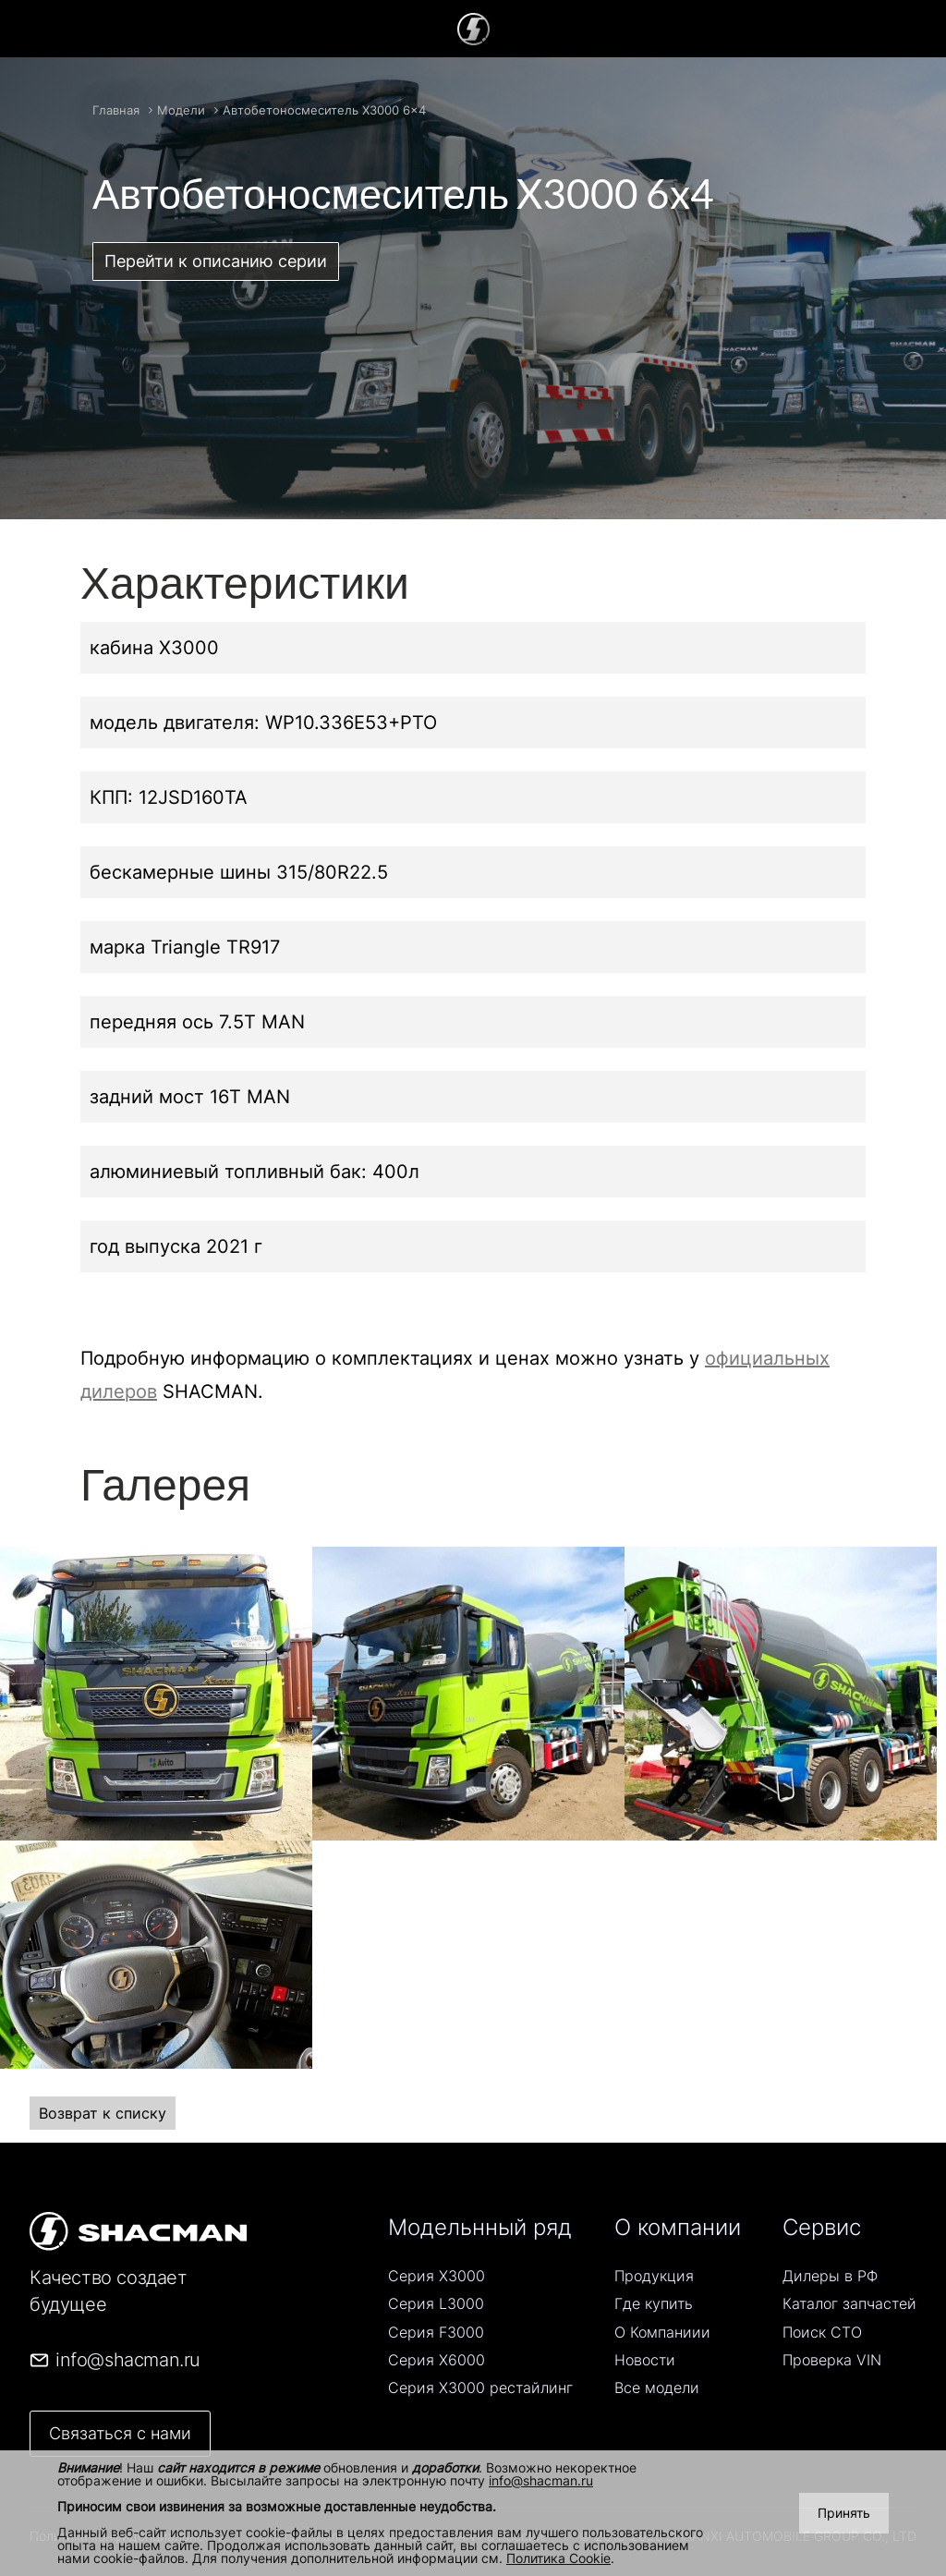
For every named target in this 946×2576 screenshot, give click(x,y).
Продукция (654, 2275)
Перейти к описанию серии (215, 261)
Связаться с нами (120, 2433)
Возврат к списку (102, 2113)
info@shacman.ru (541, 2480)
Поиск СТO (822, 2332)
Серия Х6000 (436, 2360)
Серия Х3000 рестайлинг (480, 2387)
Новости (644, 2360)
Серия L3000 (436, 2303)
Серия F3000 (436, 2332)
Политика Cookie (558, 2558)
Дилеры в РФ (830, 2275)
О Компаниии (662, 2332)
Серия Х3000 (436, 2275)
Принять (844, 2513)
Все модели (656, 2387)
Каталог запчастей (849, 2303)
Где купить (653, 2303)
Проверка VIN (831, 2360)
